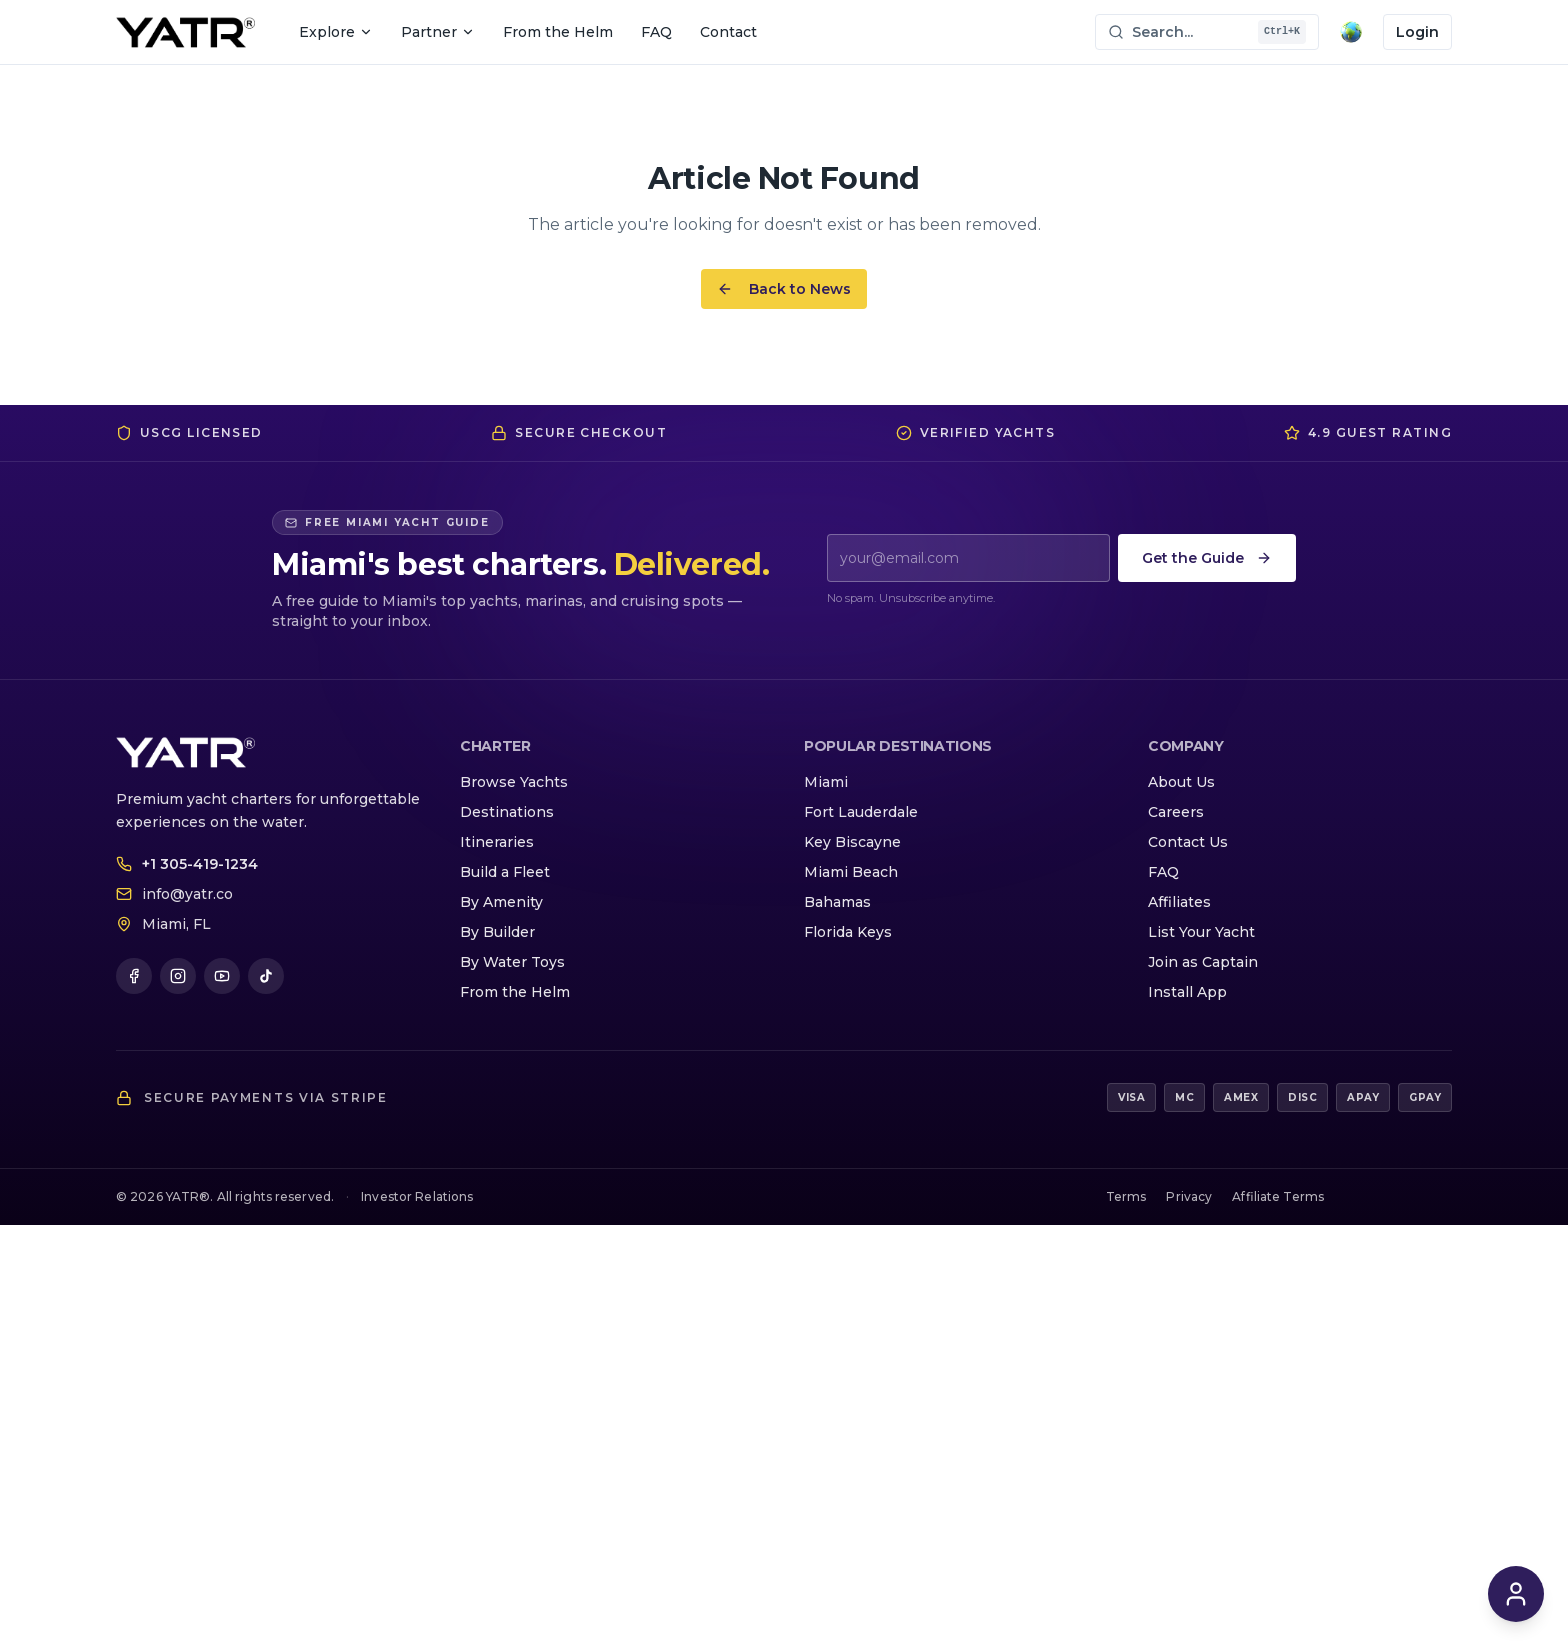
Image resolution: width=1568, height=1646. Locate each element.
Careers (1176, 812)
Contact (728, 32)
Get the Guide (1207, 558)
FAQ (656, 32)
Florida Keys (848, 932)
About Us (1181, 782)
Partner (438, 32)
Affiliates (1179, 902)
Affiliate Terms (1278, 1196)
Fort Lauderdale (861, 812)
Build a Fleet (505, 872)
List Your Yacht (1201, 932)
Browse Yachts (514, 782)
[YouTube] (222, 976)
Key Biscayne (852, 842)
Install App (1187, 992)
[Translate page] (1351, 32)
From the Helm (558, 32)
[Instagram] (178, 976)
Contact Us (1188, 842)
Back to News (784, 289)
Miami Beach (851, 872)
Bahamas (837, 902)
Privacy (1189, 1196)
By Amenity (501, 902)
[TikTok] (266, 976)
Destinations (507, 812)
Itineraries (497, 842)
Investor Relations (417, 1196)
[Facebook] (134, 976)
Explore (336, 32)
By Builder (497, 932)
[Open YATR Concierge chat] (1516, 1594)
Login (1417, 32)
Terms (1126, 1196)
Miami (826, 782)
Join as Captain (1203, 962)
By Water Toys (512, 962)
